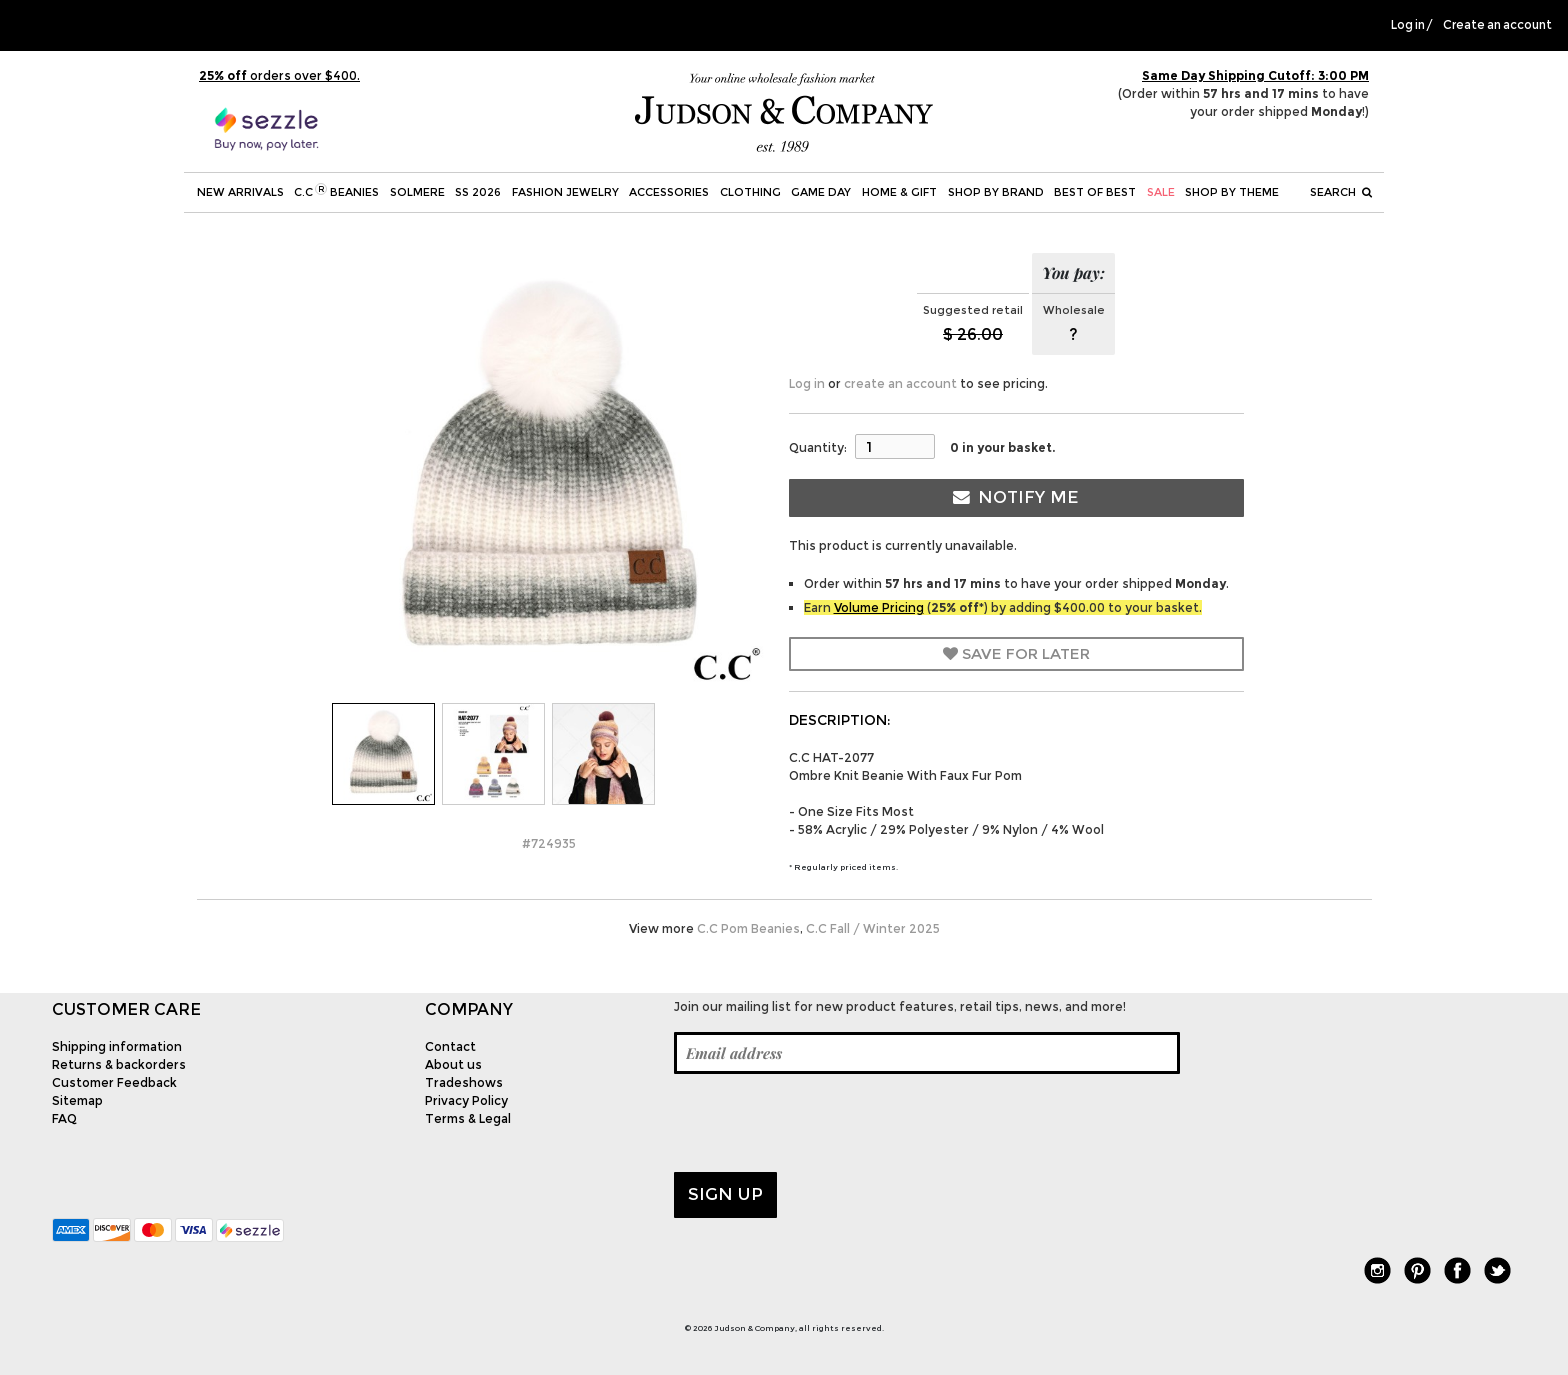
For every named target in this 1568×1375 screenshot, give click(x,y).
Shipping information (117, 1046)
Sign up (725, 1194)
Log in (1408, 25)
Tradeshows (464, 1082)
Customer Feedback (114, 1082)
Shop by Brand (996, 192)
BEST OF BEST (1095, 192)
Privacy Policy (466, 1100)
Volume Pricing (879, 607)
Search (1341, 192)
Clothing (750, 192)
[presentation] (826, 1123)
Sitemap (77, 1100)
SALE (1161, 192)
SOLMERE (417, 192)
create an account (900, 383)
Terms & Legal (468, 1118)
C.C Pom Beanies (748, 928)
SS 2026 (478, 192)
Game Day (821, 192)
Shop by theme (1232, 192)
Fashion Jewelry (565, 192)
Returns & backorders (119, 1064)
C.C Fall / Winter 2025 (873, 928)
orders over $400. (279, 75)
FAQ (64, 1118)
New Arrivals (240, 192)
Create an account (1497, 25)
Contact (450, 1046)
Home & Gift (899, 192)
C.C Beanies (336, 191)
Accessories (669, 192)
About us (453, 1064)
